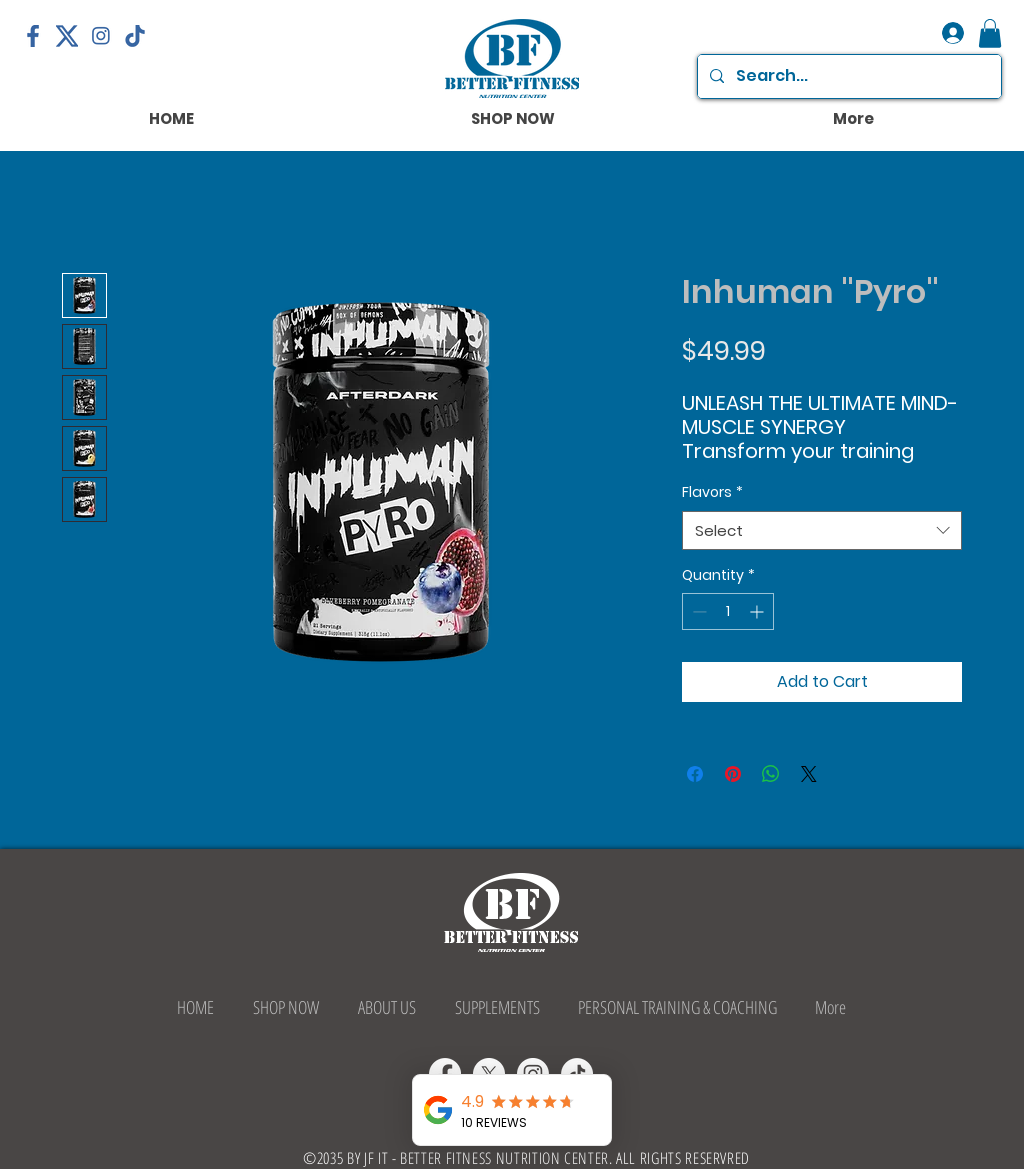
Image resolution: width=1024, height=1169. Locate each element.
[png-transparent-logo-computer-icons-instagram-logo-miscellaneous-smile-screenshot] (101, 36)
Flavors (712, 492)
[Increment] (758, 611)
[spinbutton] (728, 611)
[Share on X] (809, 774)
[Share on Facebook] (695, 774)
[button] (990, 33)
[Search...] (847, 76)
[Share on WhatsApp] (771, 774)
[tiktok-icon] (135, 36)
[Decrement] (697, 611)
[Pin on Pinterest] (733, 774)
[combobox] (822, 530)
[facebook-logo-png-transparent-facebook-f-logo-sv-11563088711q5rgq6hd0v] (33, 36)
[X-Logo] (67, 36)
